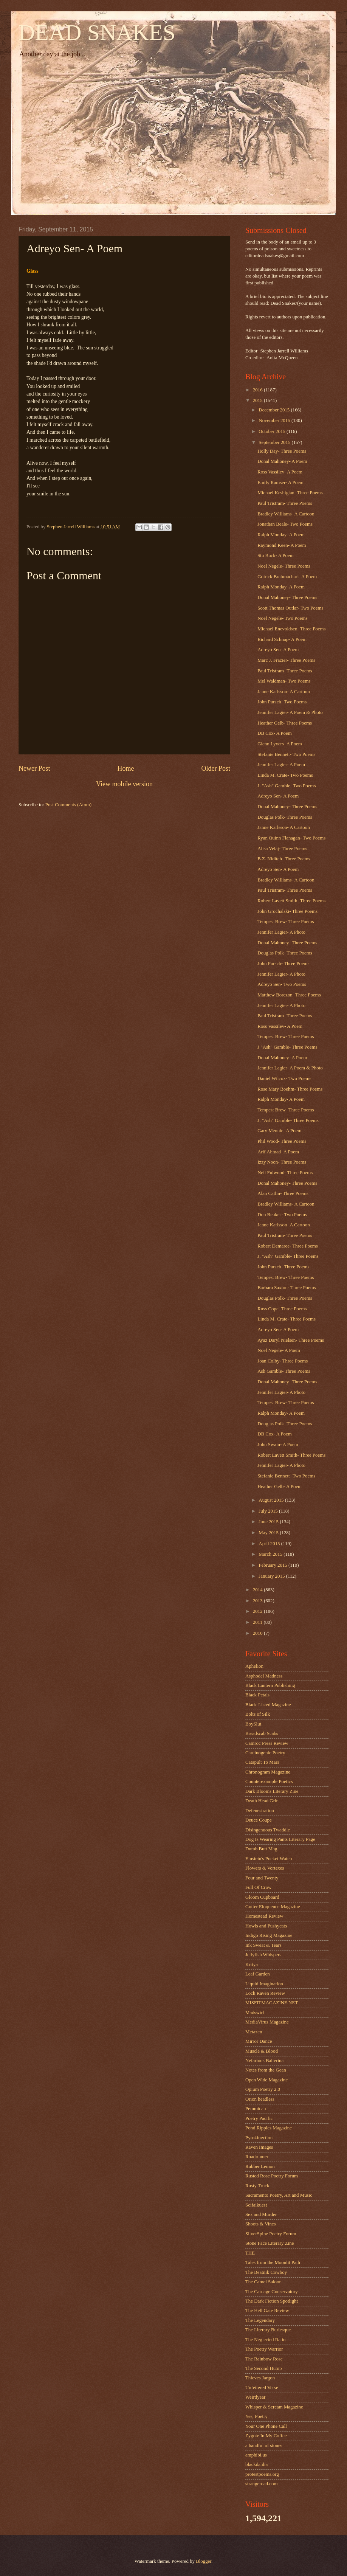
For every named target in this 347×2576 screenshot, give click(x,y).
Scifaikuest (256, 2205)
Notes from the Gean (265, 2070)
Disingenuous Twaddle (267, 1830)
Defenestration (259, 1810)
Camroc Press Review (266, 1743)
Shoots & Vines (260, 2224)
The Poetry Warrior (264, 2349)
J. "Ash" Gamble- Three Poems (288, 1120)
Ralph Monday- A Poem (281, 534)
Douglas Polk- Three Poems (284, 817)
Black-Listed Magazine (268, 1704)
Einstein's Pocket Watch (268, 1858)
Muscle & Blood (261, 2051)
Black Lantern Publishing (270, 1685)
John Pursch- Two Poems (282, 702)
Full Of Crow (258, 1887)
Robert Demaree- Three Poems (287, 1246)
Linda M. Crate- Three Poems (286, 1319)
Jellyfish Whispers (263, 1954)
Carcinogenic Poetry (265, 1752)
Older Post (215, 768)
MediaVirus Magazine (267, 2022)
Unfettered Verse (261, 2387)
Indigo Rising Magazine (268, 1935)
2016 (258, 390)
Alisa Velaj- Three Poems (282, 848)
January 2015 (272, 1576)
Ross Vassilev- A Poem (279, 472)
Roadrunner (256, 2156)
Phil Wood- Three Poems (281, 1141)
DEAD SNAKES (97, 32)
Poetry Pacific (259, 2118)
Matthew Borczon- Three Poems (289, 995)
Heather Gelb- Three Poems (284, 723)
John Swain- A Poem (277, 1444)
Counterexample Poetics (269, 1781)
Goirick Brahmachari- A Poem (287, 576)
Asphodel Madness (263, 1676)
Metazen (253, 2031)
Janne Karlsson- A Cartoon (283, 691)
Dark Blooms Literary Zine (272, 1791)
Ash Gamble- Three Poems (283, 1371)
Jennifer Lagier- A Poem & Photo (289, 712)
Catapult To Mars (262, 1762)
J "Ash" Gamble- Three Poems (287, 1047)
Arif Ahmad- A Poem (278, 1152)
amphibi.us (256, 2455)
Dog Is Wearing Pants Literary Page (280, 1839)
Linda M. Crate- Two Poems (285, 775)
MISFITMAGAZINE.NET (271, 2002)
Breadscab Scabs (261, 1733)
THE (250, 2253)
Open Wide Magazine (266, 2080)
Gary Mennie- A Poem (279, 1130)
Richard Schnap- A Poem (282, 639)
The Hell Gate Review (267, 2310)
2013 (258, 1600)
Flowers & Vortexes (264, 1868)
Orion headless (259, 2099)
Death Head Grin (262, 1800)
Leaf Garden (257, 1974)
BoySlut (253, 1724)
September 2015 (275, 442)
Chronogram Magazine (267, 1772)
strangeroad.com (261, 2483)
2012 (258, 1611)
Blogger (203, 2561)
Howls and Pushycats (266, 1926)
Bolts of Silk (257, 1714)
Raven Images (259, 2147)
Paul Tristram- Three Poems (284, 503)
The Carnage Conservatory (271, 2291)
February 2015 (273, 1565)
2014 (258, 1589)
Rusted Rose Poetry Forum (271, 2176)
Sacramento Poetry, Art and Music (278, 2195)
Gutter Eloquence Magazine (272, 1906)
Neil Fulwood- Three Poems (285, 1172)
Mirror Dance (258, 2041)
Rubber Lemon (260, 2166)
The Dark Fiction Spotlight (271, 2301)
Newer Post (34, 768)
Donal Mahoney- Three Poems (287, 597)
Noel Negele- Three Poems (283, 566)
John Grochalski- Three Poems (287, 911)
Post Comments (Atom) (68, 804)
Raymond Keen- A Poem (281, 545)
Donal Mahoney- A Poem (282, 461)
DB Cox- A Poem (274, 733)
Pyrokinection (259, 2137)
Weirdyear (255, 2397)
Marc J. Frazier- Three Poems (286, 660)
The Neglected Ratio (265, 2339)
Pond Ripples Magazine (268, 2128)
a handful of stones (263, 2445)
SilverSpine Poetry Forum (270, 2233)
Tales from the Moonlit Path (272, 2262)
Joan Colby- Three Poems (282, 1361)
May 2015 (269, 1532)
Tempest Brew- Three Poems (285, 921)
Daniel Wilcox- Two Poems (284, 1078)
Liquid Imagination (264, 1983)
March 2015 (271, 1554)
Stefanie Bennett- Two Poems (286, 754)
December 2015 (275, 410)
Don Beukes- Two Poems (282, 1214)
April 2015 (270, 1543)
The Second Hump (263, 2368)
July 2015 (269, 1511)
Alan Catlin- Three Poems (282, 1193)
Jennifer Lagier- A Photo (281, 932)
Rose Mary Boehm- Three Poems (289, 1089)
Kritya (251, 1964)
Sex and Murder (261, 2214)
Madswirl (254, 2012)
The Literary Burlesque (268, 2329)
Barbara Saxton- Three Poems (286, 1287)
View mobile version (124, 784)
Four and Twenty (262, 1878)
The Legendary (260, 2320)
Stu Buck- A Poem (275, 555)
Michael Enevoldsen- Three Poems (291, 629)
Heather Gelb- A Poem (279, 1486)
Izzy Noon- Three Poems (281, 1162)
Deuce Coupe (258, 1820)
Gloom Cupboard (262, 1897)
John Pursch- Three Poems (283, 963)
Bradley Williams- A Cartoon (285, 514)
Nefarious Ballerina (264, 2060)
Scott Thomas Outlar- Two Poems (290, 608)
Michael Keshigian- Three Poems (289, 492)
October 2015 (273, 431)
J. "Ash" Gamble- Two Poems (286, 785)
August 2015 (272, 1500)
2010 (258, 1633)
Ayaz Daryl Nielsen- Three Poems (290, 1340)
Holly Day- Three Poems (281, 451)
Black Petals (257, 1695)
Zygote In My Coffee (266, 2435)
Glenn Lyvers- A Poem (279, 743)
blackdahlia (256, 2464)
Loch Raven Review (265, 1993)
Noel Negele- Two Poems (282, 618)
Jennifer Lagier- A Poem (281, 764)
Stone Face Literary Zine (269, 2243)
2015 (258, 400)
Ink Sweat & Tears (263, 1945)
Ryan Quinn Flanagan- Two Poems (291, 838)
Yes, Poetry (256, 2416)
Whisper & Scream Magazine (274, 2407)
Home (125, 768)
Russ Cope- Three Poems (282, 1308)
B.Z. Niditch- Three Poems (283, 858)
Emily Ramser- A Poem (280, 482)
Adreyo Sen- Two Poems (281, 984)
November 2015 (275, 420)
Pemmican (255, 2108)
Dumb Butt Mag (261, 1848)
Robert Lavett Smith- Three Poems (291, 900)
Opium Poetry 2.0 (262, 2089)
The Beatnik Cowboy (266, 2272)
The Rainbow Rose (264, 2359)
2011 (258, 1622)
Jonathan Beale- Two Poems (285, 524)
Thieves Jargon (260, 2377)
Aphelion (254, 1666)
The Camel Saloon (263, 2281)
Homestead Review (264, 1916)
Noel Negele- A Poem (278, 1350)
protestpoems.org (262, 2474)
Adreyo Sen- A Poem (278, 649)
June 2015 (269, 1521)
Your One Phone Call (266, 2426)
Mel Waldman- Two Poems (283, 681)
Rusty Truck (257, 2185)
